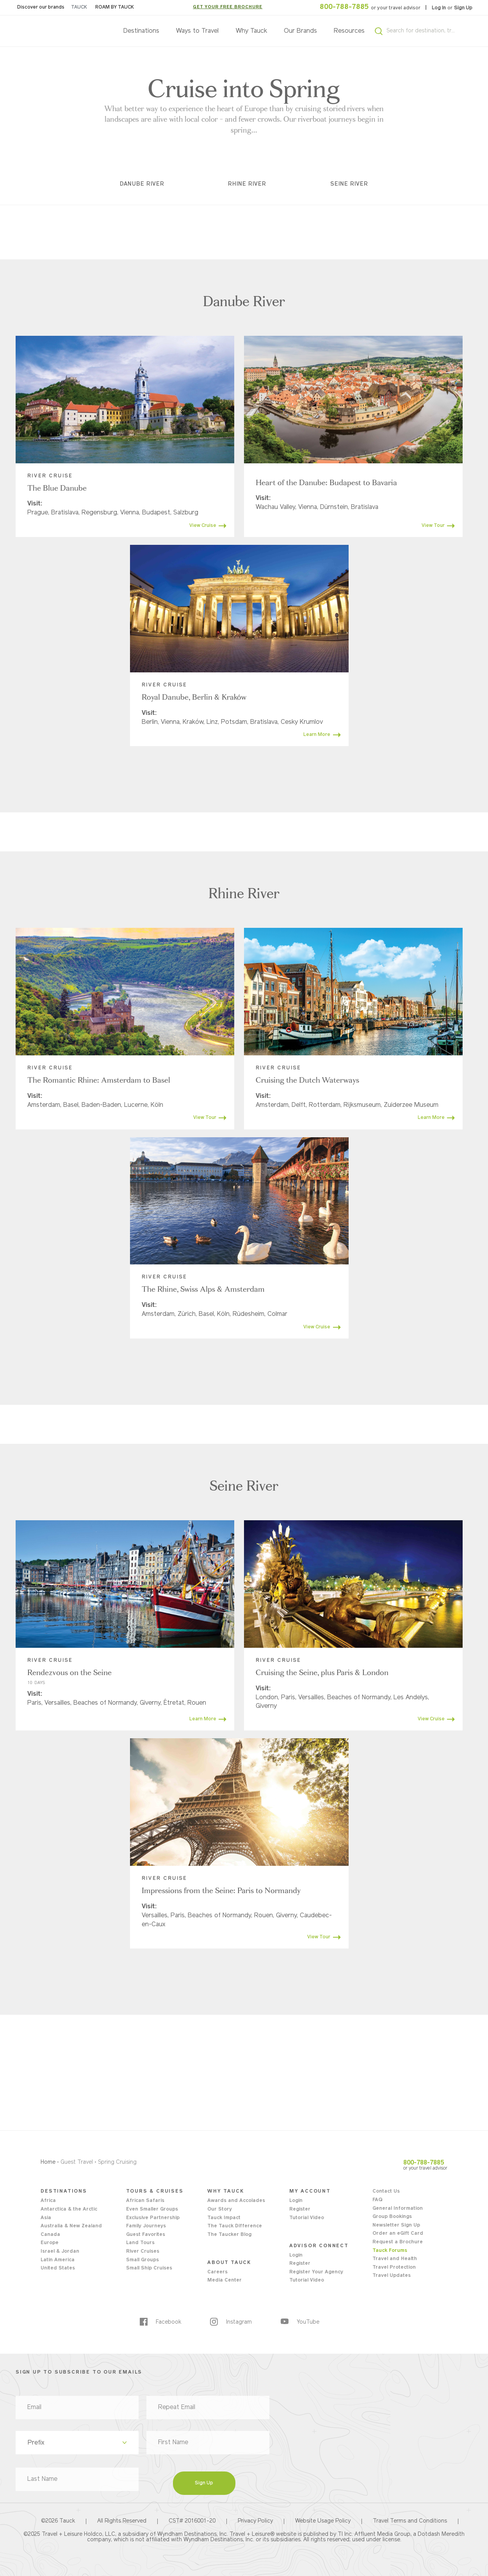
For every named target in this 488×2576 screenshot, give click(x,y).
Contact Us (386, 2191)
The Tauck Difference (234, 2226)
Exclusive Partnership (153, 2218)
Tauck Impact (223, 2218)
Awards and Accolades (236, 2200)
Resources (349, 31)
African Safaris (145, 2200)
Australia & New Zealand (71, 2226)
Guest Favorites (145, 2234)
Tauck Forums (389, 2250)
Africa (48, 2200)
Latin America (58, 2260)
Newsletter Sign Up (396, 2225)
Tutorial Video (306, 2218)
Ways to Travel (197, 31)
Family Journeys (146, 2226)
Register (299, 2209)
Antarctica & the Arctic (69, 2209)
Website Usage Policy (323, 2521)
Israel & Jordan (60, 2251)
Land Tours (140, 2243)
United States (58, 2268)
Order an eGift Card (397, 2233)
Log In (439, 8)
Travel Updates (391, 2275)
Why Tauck (251, 31)
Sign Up (463, 8)
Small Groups (142, 2260)
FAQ (377, 2200)
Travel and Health (394, 2259)
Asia (46, 2218)
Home (48, 2162)
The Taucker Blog (229, 2234)
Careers (217, 2272)
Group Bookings (392, 2216)
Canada (50, 2234)
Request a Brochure (397, 2242)
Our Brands (300, 31)
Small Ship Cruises (149, 2268)
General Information (397, 2208)
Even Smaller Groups (152, 2209)
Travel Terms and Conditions (410, 2521)
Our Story (219, 2209)
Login (296, 2200)
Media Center (224, 2280)
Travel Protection (394, 2267)
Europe (50, 2243)
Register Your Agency (316, 2272)
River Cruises (142, 2251)
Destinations (141, 31)
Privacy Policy (255, 2521)
